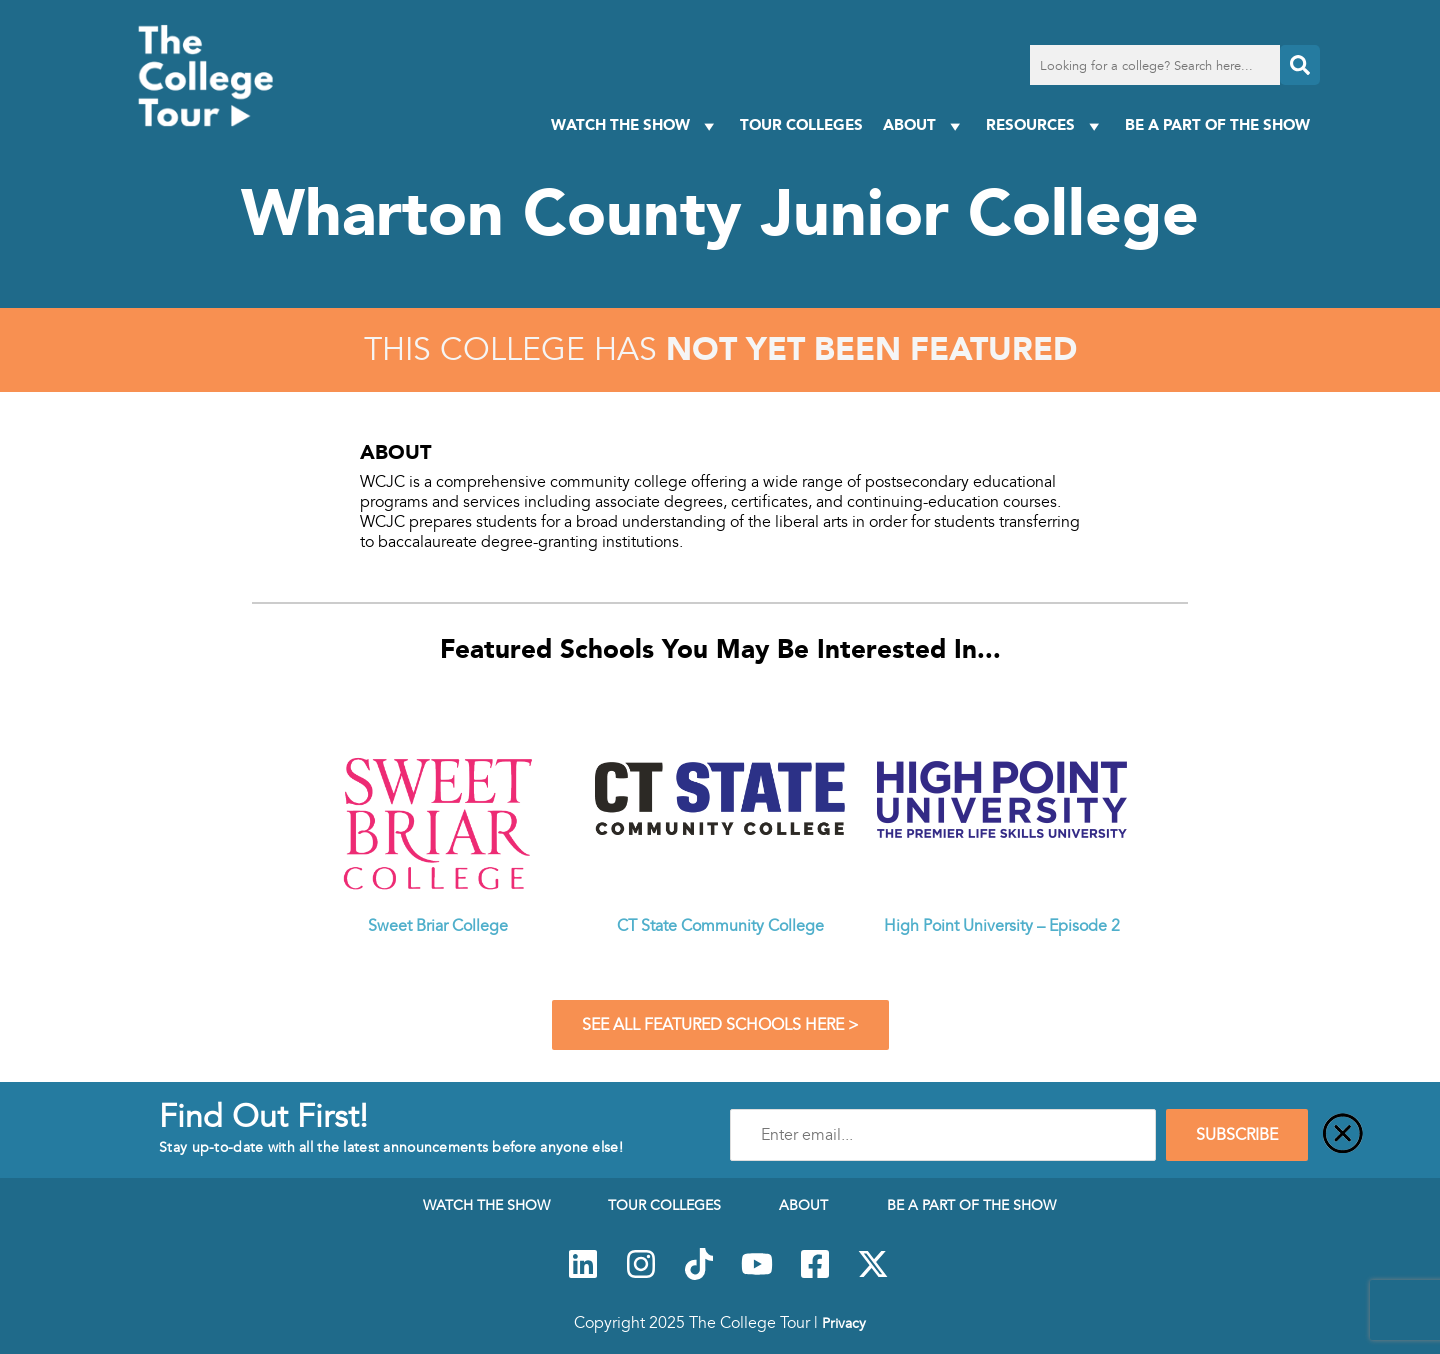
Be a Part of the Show (1217, 124)
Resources (1045, 125)
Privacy (844, 1323)
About (924, 125)
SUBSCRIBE (1237, 1135)
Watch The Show (635, 125)
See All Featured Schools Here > (720, 1025)
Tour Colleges (801, 124)
